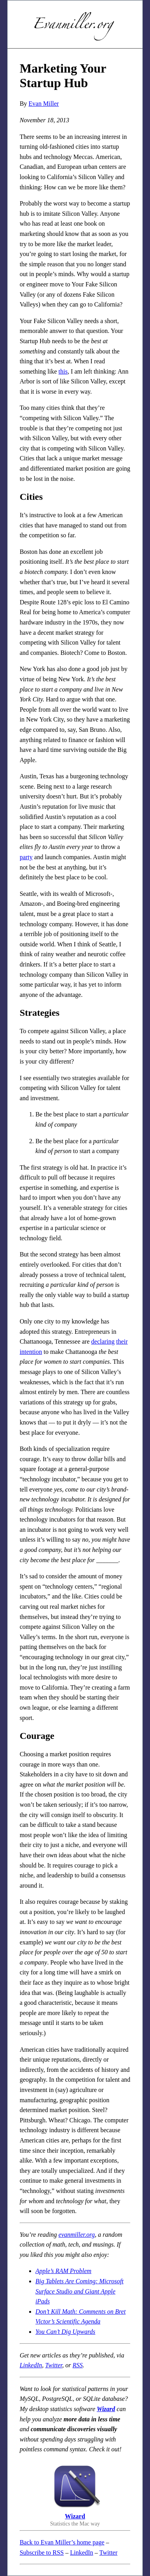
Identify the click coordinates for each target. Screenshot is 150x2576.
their (122, 1341)
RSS (77, 2365)
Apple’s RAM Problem (63, 2271)
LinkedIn (31, 2365)
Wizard (106, 2409)
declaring (103, 1341)
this (63, 371)
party (26, 857)
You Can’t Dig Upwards (65, 2331)
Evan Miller (44, 103)
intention (31, 1351)
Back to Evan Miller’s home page (62, 2542)
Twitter (53, 2365)
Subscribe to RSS (42, 2552)
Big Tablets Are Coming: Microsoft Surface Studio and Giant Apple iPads (79, 2291)
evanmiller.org (77, 2234)
